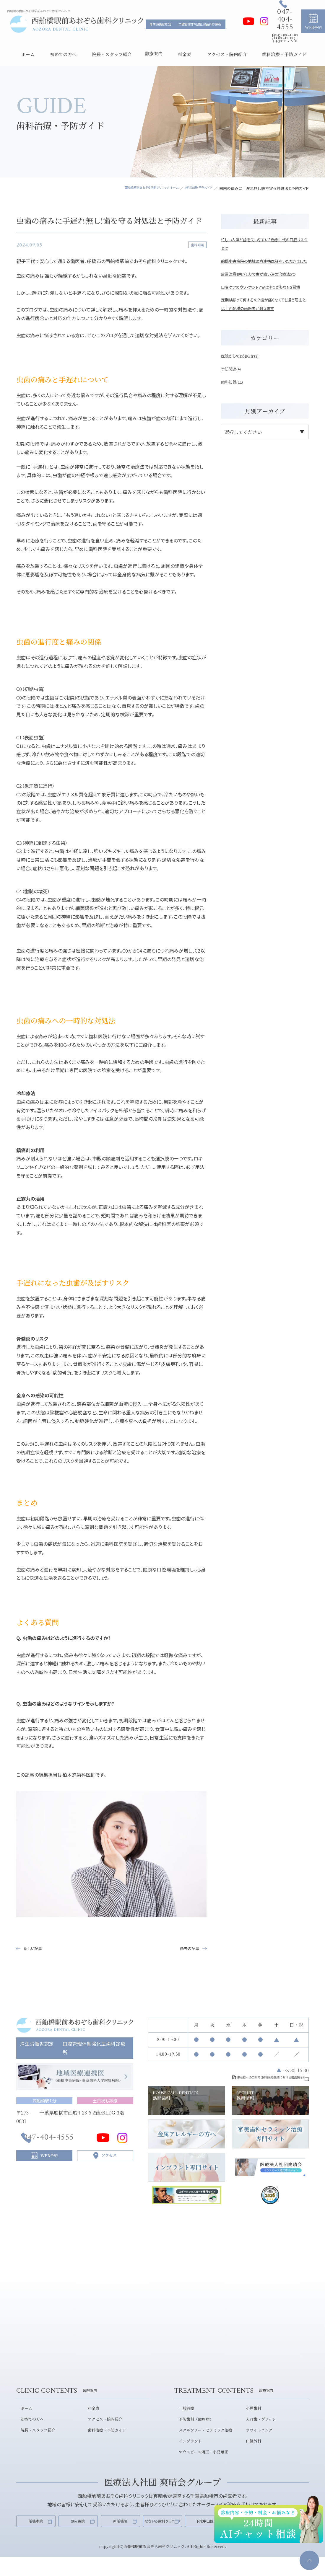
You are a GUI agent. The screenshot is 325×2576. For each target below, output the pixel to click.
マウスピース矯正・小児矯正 (201, 2463)
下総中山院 (205, 2535)
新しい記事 (35, 1948)
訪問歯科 (186, 2103)
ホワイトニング (256, 2442)
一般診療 (182, 2422)
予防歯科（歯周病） (193, 2432)
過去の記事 (187, 1948)
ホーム (22, 2422)
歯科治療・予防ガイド (104, 2442)
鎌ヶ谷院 (78, 2535)
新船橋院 (120, 2535)
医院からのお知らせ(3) (244, 380)
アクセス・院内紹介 (102, 2432)
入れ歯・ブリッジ (258, 2432)
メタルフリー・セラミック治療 (203, 2442)
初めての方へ (28, 2432)
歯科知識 (196, 245)
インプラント (186, 2453)
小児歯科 (250, 2422)
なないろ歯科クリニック (162, 2535)
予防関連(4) (233, 393)
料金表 (90, 2422)
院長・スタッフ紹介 (34, 2442)
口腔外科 (250, 2453)
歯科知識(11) (235, 406)
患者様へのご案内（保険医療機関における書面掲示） (247, 2079)
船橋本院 (36, 2535)
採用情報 (270, 2103)
